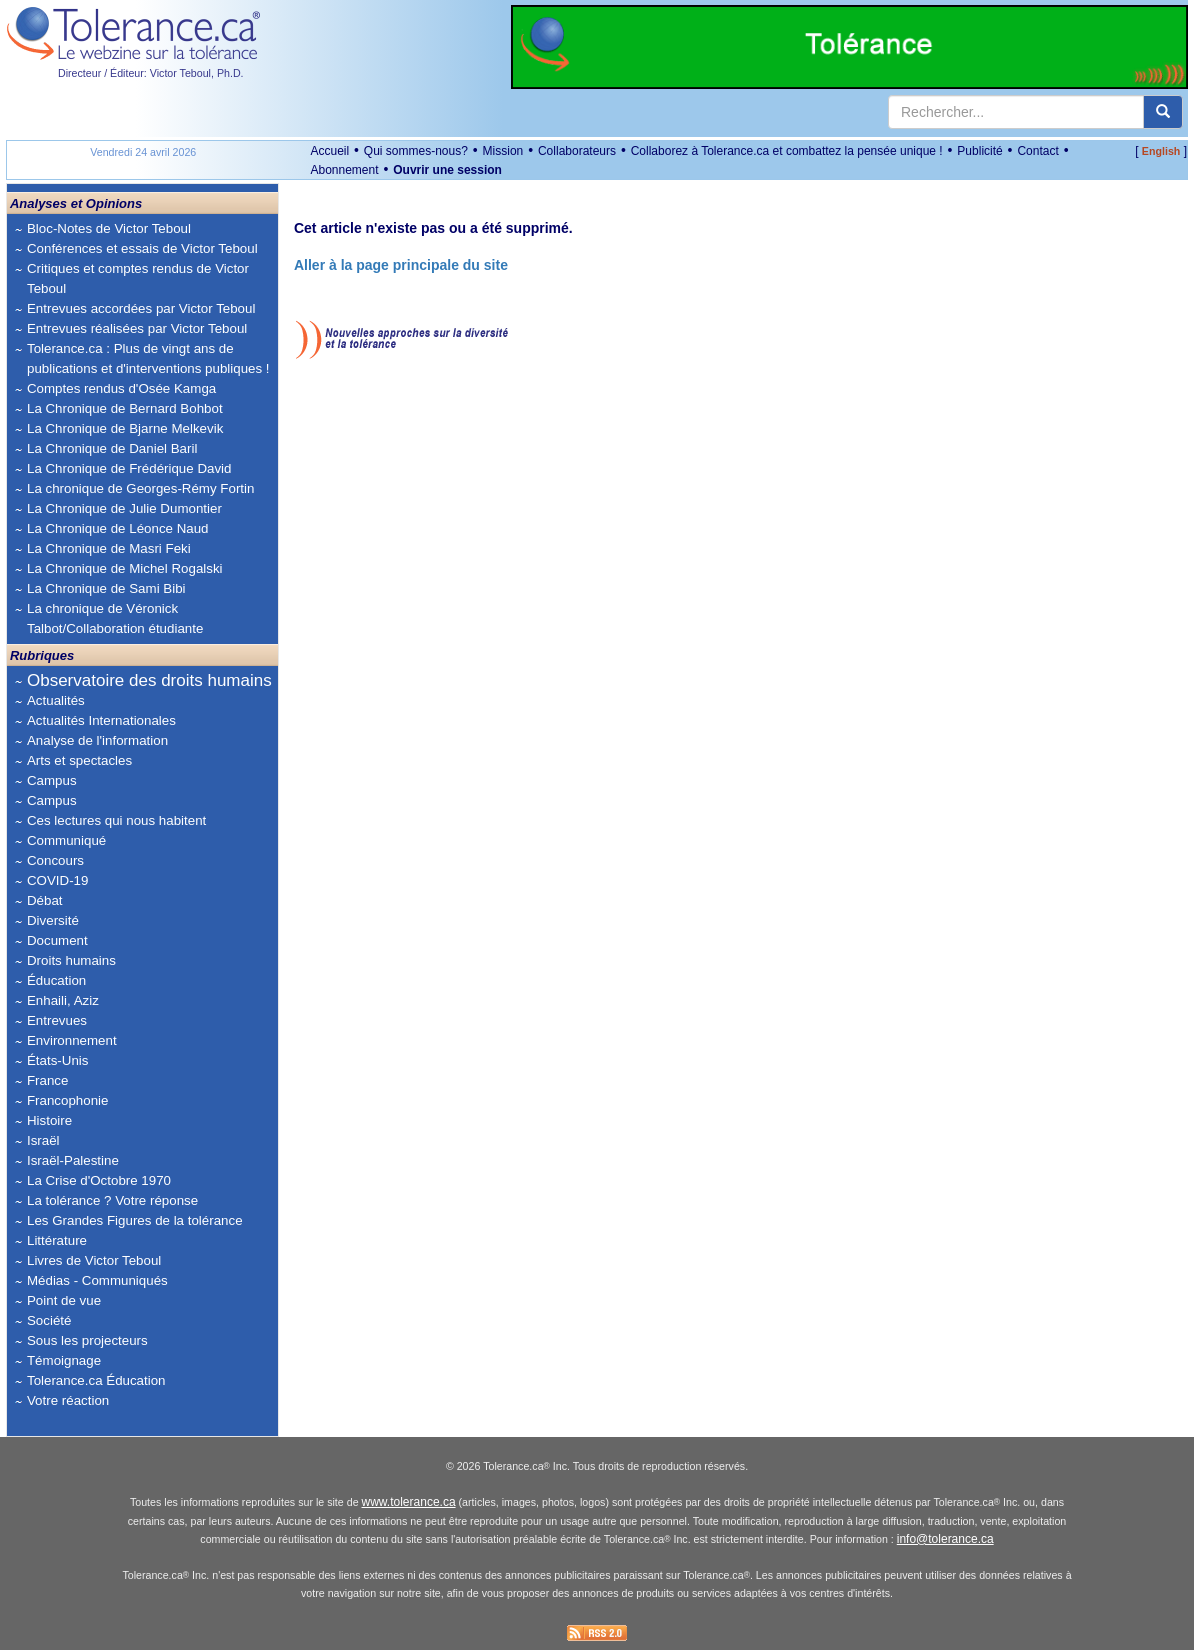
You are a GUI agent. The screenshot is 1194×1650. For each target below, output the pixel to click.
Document (57, 940)
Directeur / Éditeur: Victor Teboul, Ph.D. (151, 73)
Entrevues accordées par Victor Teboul (141, 308)
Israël (43, 1140)
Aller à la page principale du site (401, 265)
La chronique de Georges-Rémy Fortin (140, 488)
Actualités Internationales (101, 720)
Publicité (979, 151)
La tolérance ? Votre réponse (112, 1200)
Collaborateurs (577, 151)
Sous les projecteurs (87, 1340)
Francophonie (68, 1100)
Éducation (56, 980)
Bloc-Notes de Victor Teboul (109, 228)
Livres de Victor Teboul (94, 1260)
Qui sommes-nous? (416, 151)
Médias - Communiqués (97, 1280)
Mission (503, 151)
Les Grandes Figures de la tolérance (135, 1220)
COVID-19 (57, 880)
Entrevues (57, 1020)
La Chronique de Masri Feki (109, 548)
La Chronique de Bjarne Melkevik (125, 428)
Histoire (49, 1120)
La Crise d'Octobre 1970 (99, 1180)
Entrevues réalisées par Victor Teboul (137, 328)
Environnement (72, 1040)
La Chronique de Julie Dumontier (124, 508)
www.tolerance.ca (409, 1502)
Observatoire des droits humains (149, 680)
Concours (55, 860)
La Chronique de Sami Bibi (106, 588)
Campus (52, 780)
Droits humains (71, 960)
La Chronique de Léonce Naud (118, 528)
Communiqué (66, 840)
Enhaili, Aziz (63, 1000)
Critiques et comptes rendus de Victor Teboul (138, 278)
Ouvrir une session (447, 170)
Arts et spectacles (79, 760)
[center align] (1163, 112)
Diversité (53, 920)
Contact (1037, 151)
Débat (45, 900)
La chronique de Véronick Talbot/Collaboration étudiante (115, 618)
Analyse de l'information (97, 740)
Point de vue (64, 1300)
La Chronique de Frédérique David (129, 468)
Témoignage (64, 1360)
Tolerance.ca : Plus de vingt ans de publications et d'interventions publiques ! (148, 358)
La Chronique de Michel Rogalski (125, 568)
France (47, 1080)
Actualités (56, 700)
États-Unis (57, 1060)
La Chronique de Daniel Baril (112, 448)
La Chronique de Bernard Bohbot (125, 408)
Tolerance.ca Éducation (96, 1380)
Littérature (57, 1240)
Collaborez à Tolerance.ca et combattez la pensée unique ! (787, 151)
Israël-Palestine (73, 1160)
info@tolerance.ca (945, 1539)
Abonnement (344, 170)
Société (49, 1320)
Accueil (329, 151)
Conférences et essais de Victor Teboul (142, 248)
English (1161, 151)
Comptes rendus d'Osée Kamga (121, 388)
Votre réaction (68, 1400)
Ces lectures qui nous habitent (116, 820)
